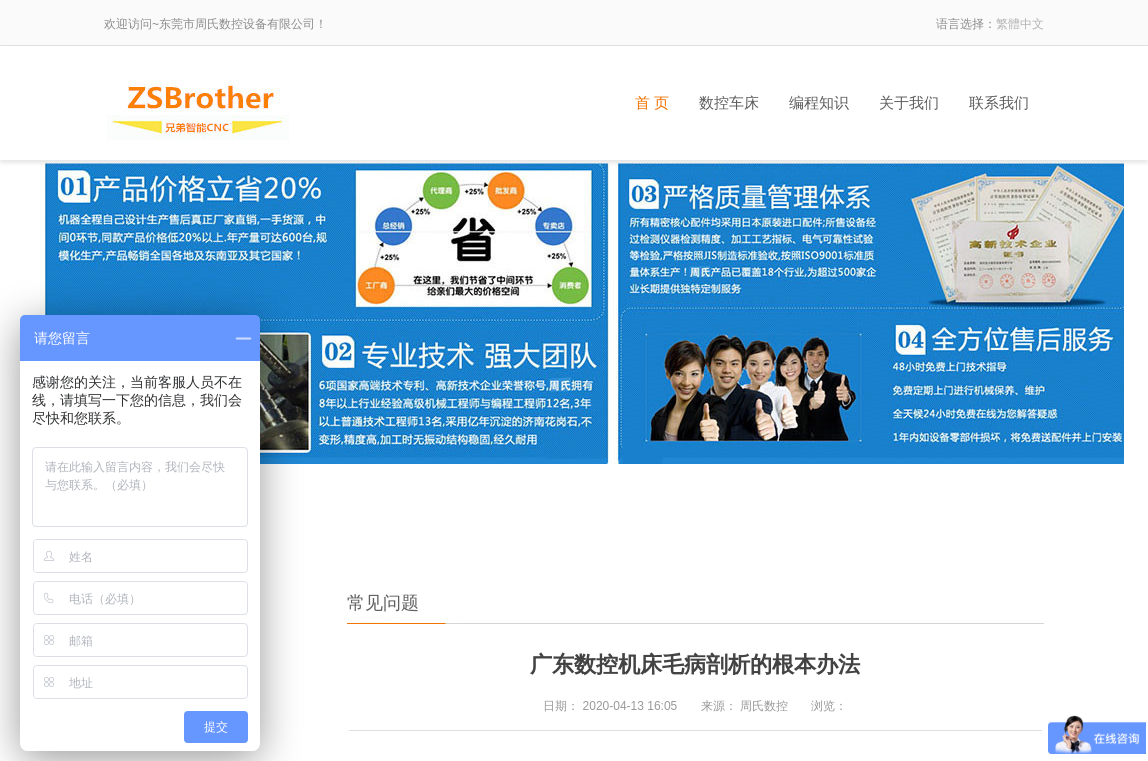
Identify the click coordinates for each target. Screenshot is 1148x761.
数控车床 (729, 103)
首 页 (652, 103)
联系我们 (999, 103)
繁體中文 (1020, 24)
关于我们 (909, 103)
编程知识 (819, 103)
